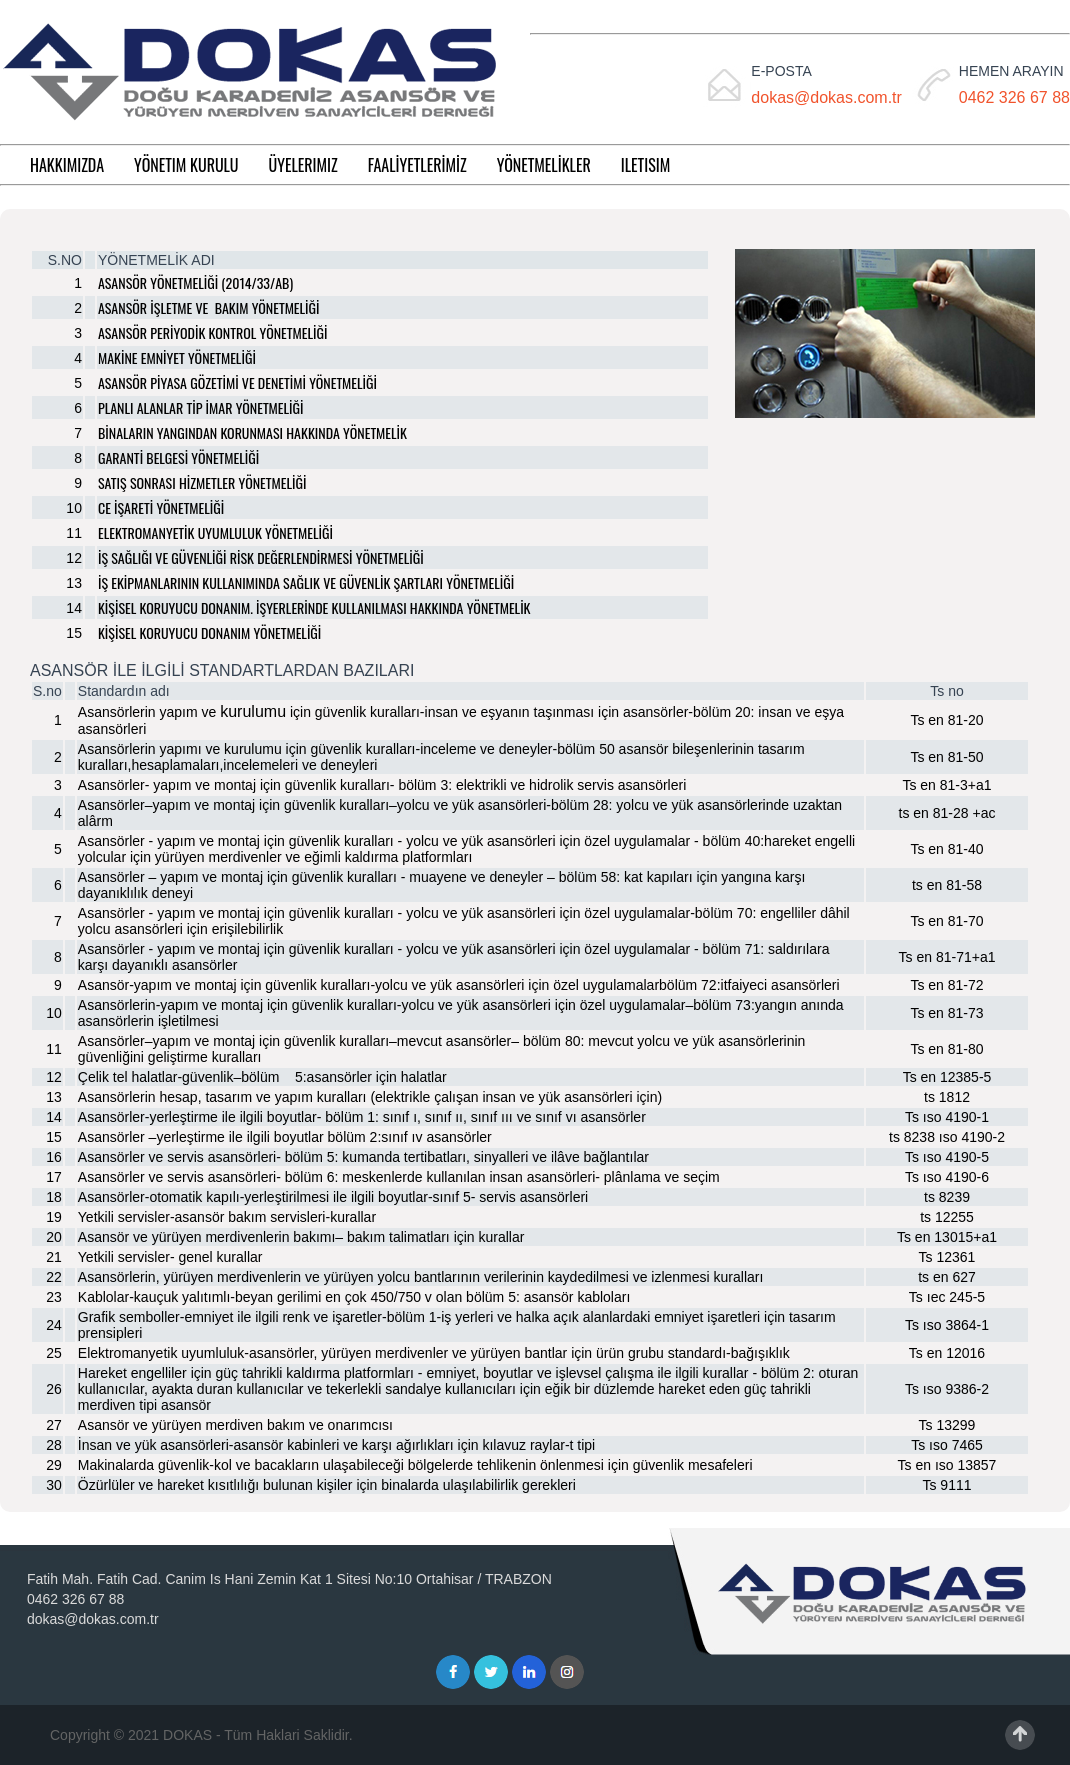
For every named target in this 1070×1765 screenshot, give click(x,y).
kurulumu (253, 711)
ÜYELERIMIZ (303, 165)
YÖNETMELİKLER (544, 165)
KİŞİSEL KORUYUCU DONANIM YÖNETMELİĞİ (209, 632)
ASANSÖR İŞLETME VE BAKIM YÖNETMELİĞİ (209, 307)
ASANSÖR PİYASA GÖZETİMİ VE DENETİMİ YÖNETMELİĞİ (237, 382)
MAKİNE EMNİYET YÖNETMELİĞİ (177, 357)
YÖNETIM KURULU (186, 165)
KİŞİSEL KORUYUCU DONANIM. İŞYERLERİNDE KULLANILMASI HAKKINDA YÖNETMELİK (314, 607)
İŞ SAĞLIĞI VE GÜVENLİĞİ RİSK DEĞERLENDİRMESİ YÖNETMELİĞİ (261, 557)
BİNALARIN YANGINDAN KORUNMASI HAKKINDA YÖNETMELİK (252, 432)
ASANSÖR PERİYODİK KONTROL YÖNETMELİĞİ (212, 332)
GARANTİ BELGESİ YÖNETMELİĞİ (178, 457)
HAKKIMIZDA (67, 165)
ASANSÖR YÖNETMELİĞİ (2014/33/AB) (195, 282)
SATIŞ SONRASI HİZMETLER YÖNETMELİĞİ (202, 482)
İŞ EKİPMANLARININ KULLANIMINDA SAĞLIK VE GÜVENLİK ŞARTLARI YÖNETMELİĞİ (306, 582)
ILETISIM (646, 165)
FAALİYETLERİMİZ (417, 165)
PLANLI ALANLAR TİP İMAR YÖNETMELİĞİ (201, 407)
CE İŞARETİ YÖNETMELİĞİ (161, 507)
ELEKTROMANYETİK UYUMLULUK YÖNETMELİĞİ (215, 532)
